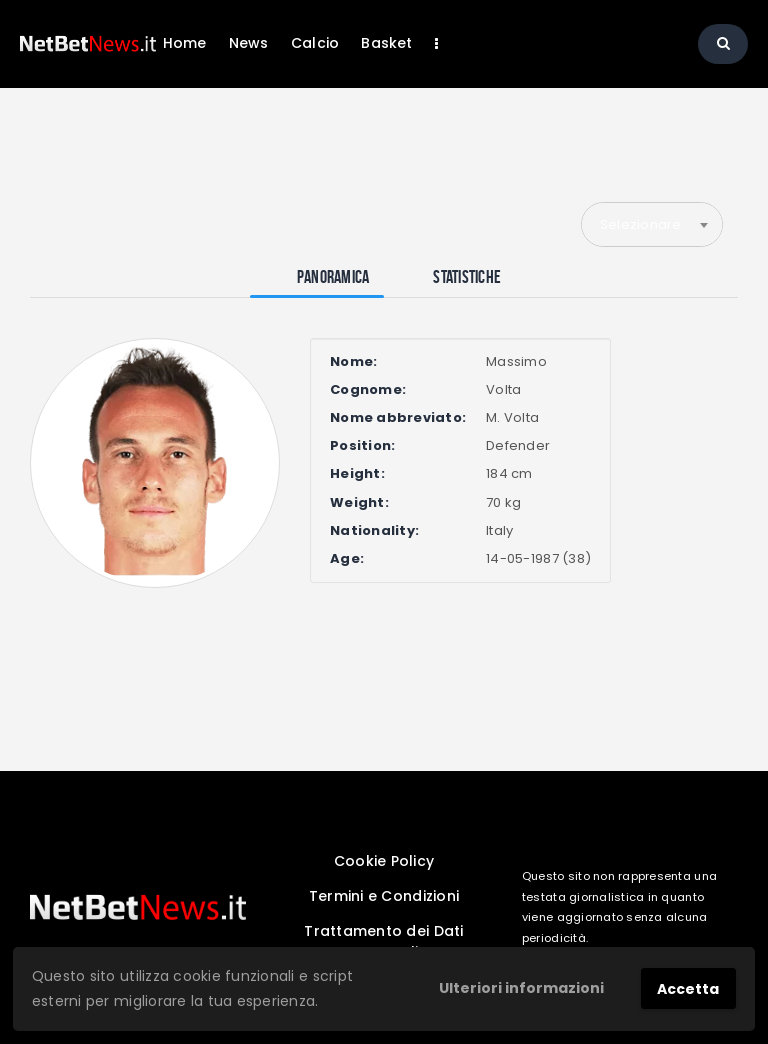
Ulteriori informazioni (521, 988)
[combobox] (652, 224)
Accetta (688, 989)
